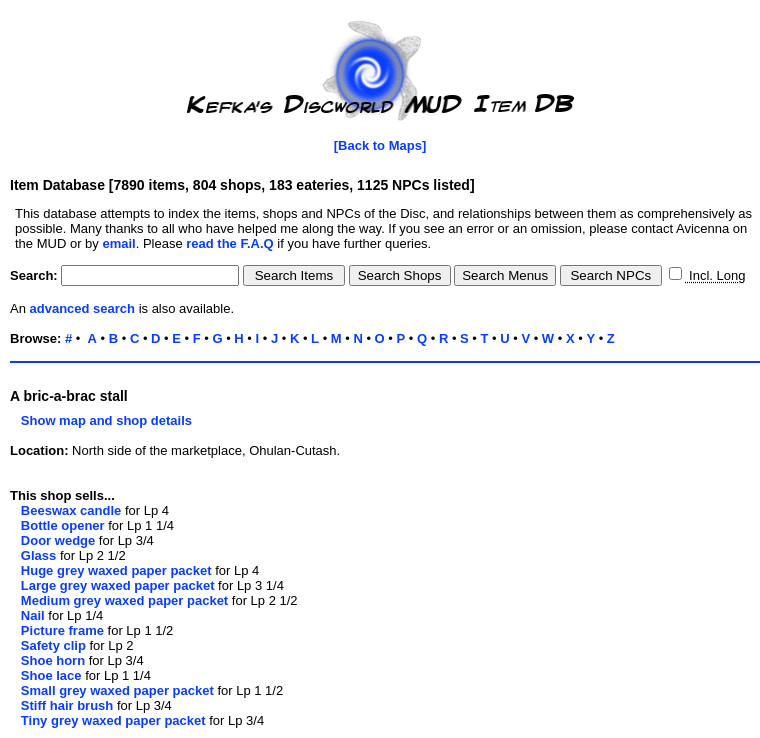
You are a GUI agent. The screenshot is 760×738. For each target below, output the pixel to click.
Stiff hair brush (67, 705)
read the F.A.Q (229, 243)
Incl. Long (715, 275)
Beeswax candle (71, 510)
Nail (33, 615)
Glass (38, 555)
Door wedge (58, 540)
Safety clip (53, 645)
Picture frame (62, 630)
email (118, 243)
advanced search (83, 308)
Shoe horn (53, 660)
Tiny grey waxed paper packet (113, 720)
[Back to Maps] (380, 145)
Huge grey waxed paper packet (116, 570)
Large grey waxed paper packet (118, 585)
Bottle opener (63, 525)
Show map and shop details (101, 420)
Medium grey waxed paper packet (124, 600)
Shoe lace (51, 675)
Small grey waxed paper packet (117, 690)
